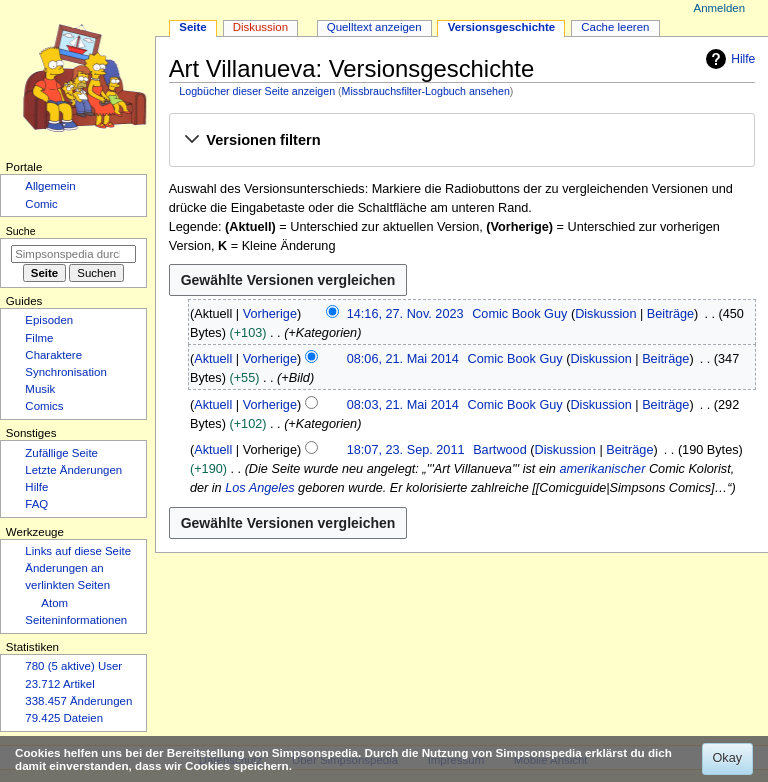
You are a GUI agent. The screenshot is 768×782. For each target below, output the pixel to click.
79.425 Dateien (64, 718)
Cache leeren (615, 27)
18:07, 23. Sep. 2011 (406, 450)
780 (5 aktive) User (73, 666)
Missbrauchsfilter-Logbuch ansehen (426, 91)
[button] (461, 141)
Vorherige (270, 314)
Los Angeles (259, 488)
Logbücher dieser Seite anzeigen (257, 91)
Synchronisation (66, 372)
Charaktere (53, 355)
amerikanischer (602, 469)
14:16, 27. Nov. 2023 (405, 314)
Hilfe (728, 59)
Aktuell (213, 359)
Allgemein (50, 186)
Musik (40, 389)
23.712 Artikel (59, 684)
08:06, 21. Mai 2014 (403, 359)
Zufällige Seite (61, 453)
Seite (192, 27)
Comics (44, 406)
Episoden (49, 320)
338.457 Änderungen (78, 701)
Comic (41, 204)
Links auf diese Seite (78, 551)
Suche (21, 231)
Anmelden (720, 8)
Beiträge (670, 314)
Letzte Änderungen (73, 470)
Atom (54, 603)
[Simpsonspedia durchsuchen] (73, 254)
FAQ (36, 504)
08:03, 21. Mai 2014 (403, 405)
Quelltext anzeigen (374, 27)
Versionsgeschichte (502, 27)
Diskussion (605, 314)
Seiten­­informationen (76, 620)
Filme (39, 338)
